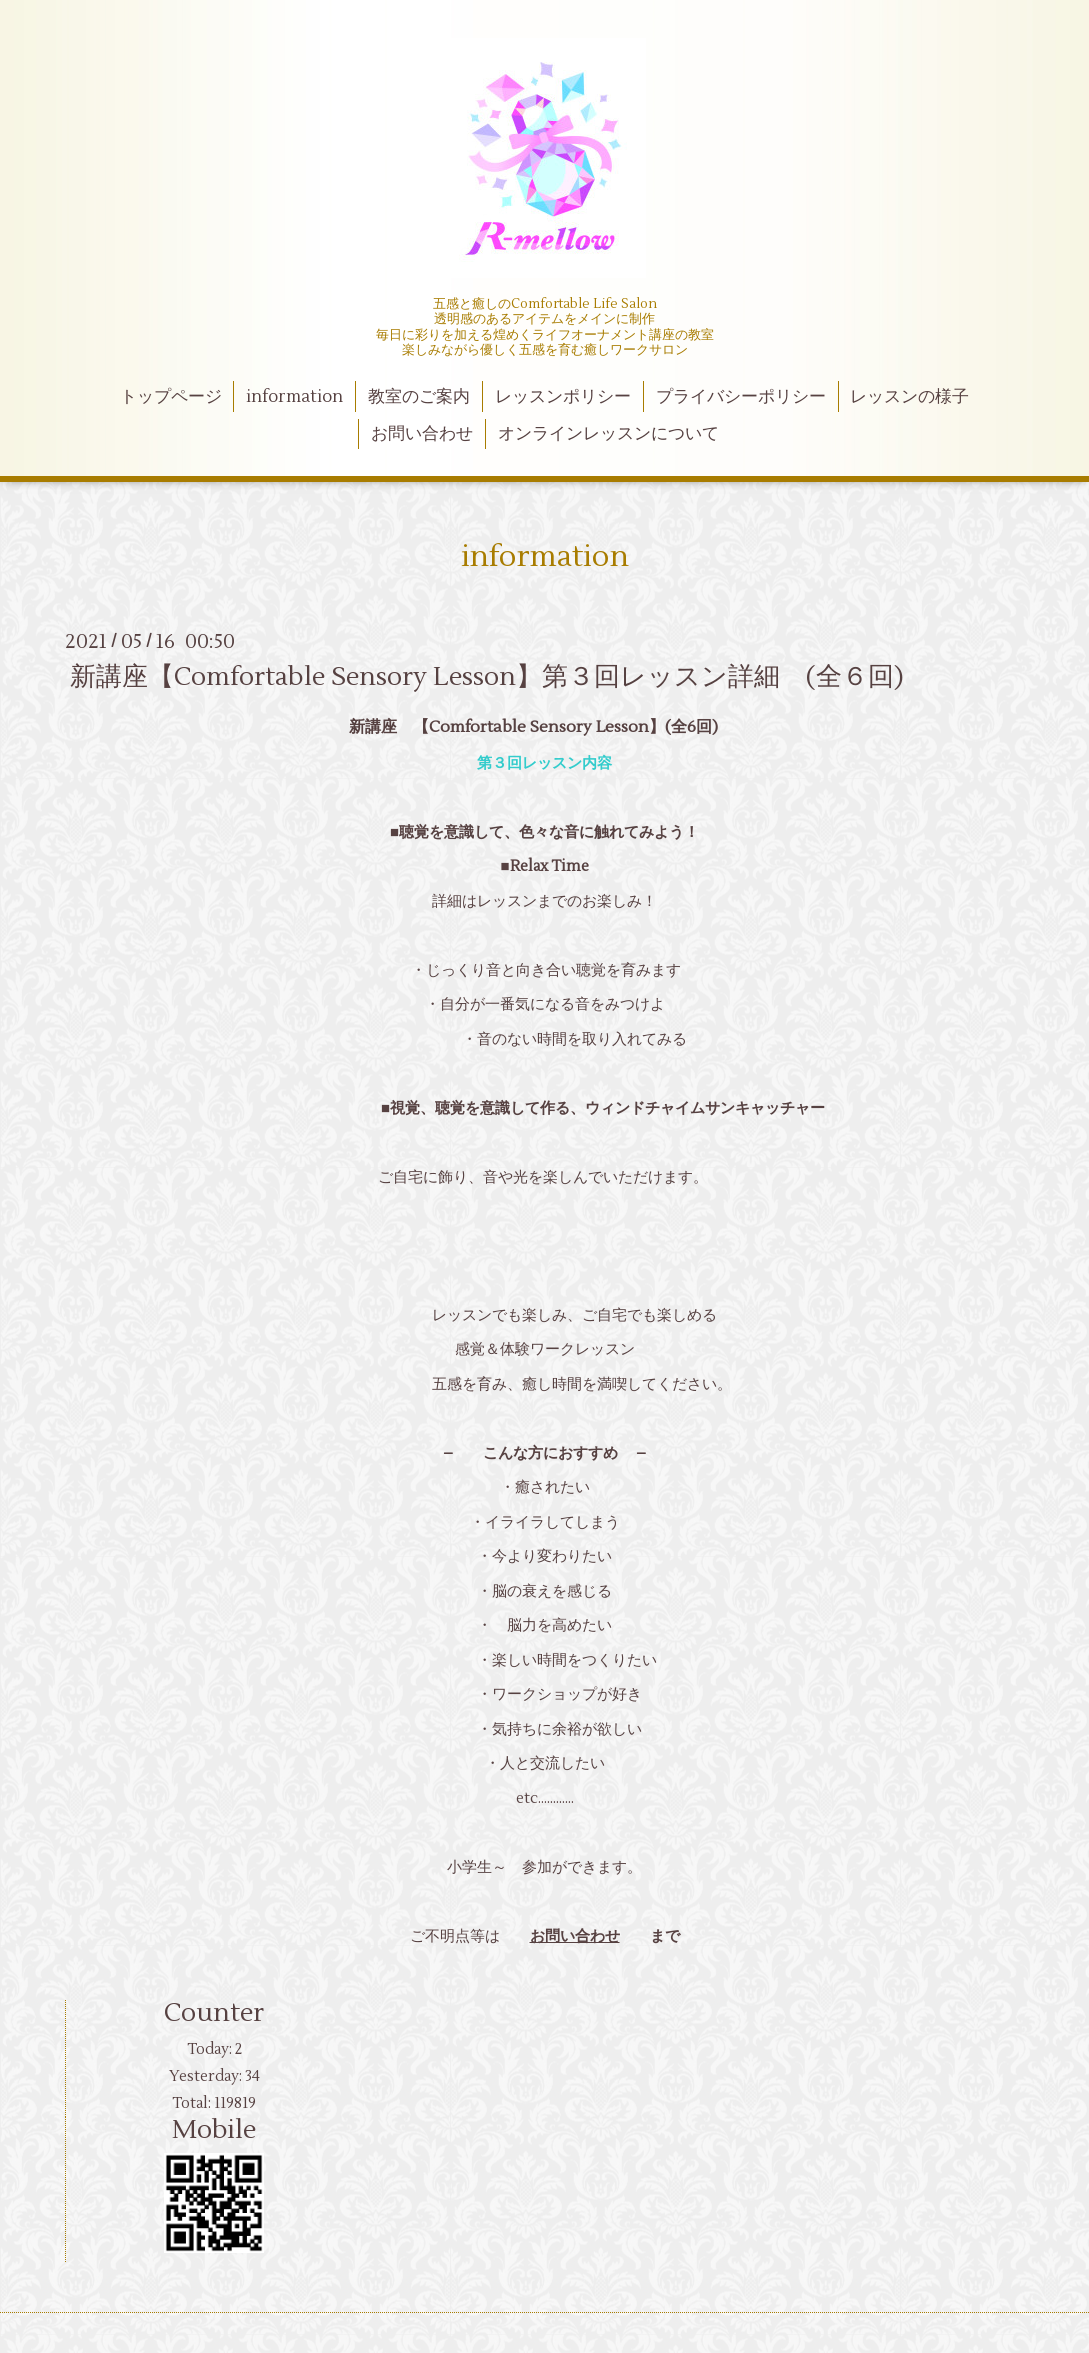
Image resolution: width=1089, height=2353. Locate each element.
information (294, 397)
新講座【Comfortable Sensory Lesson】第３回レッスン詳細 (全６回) (487, 677)
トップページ (171, 397)
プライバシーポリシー (741, 397)
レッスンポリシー (563, 397)
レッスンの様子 (909, 397)
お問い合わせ (422, 434)
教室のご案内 (419, 397)
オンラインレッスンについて (608, 434)
